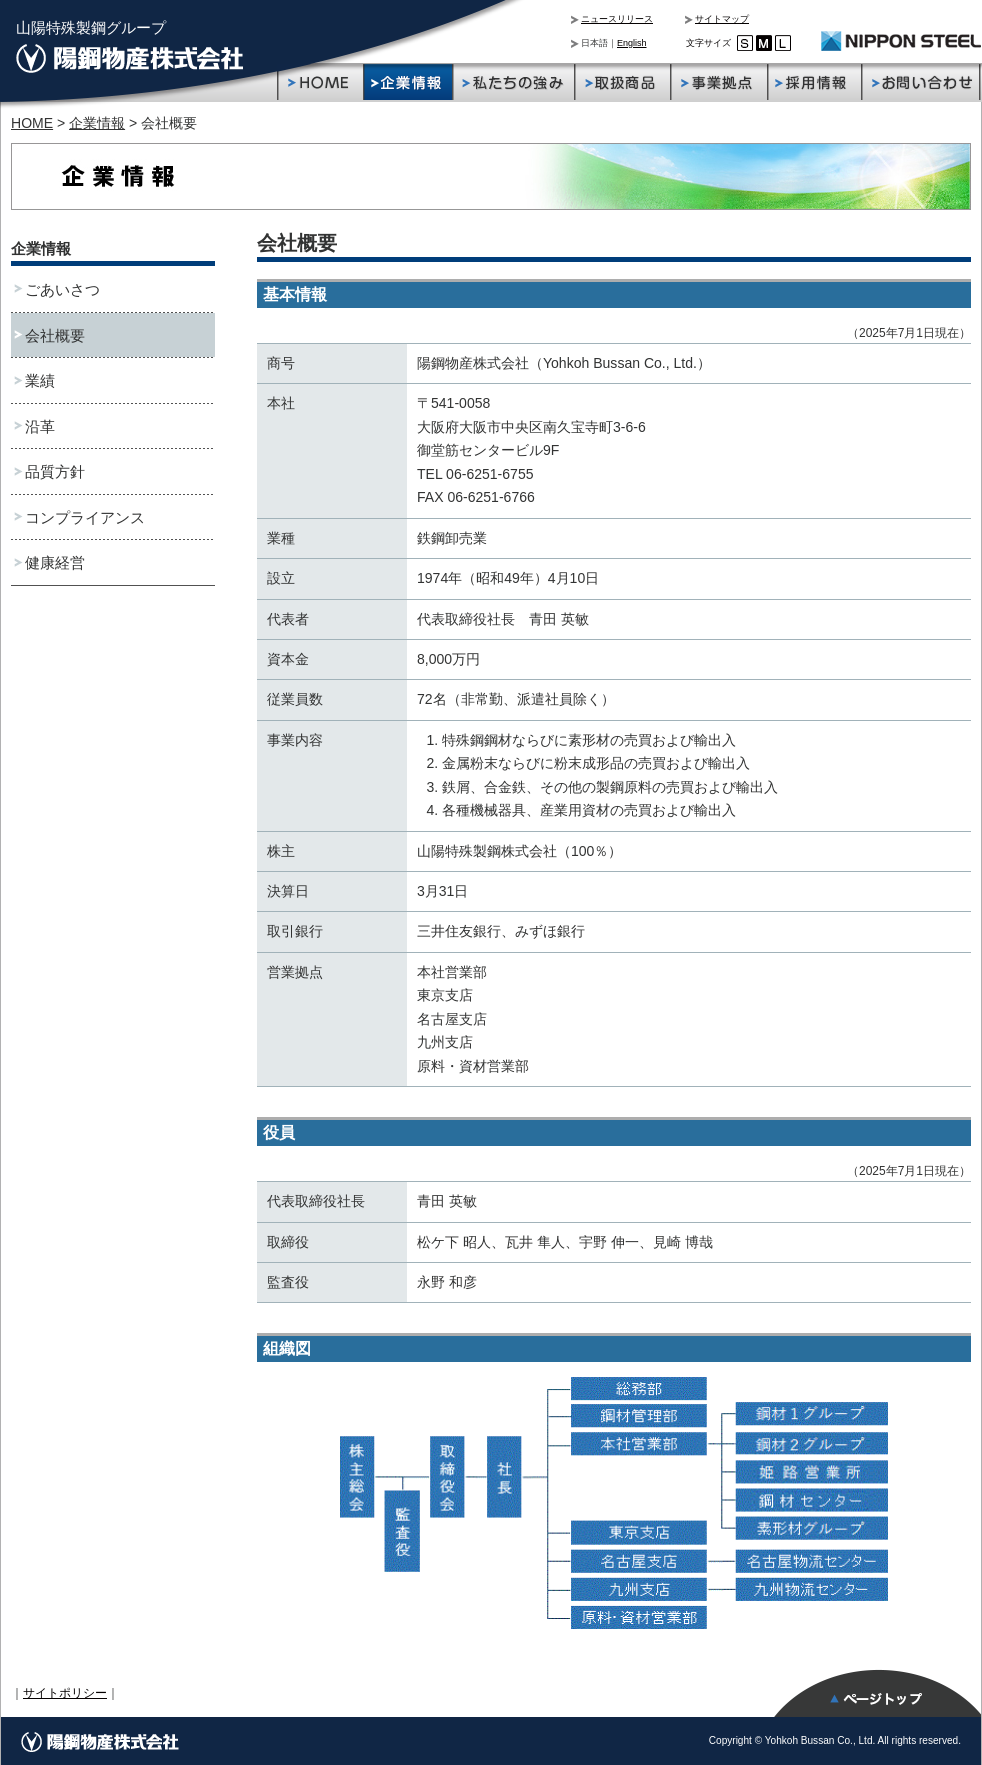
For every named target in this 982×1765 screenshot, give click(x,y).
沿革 (40, 426)
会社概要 (55, 335)
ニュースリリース (617, 19)
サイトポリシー (65, 1693)
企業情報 (97, 123)
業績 (40, 380)
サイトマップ (722, 19)
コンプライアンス (85, 517)
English (632, 43)
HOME (32, 123)
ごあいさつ (62, 289)
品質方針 (55, 471)
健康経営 (55, 562)
